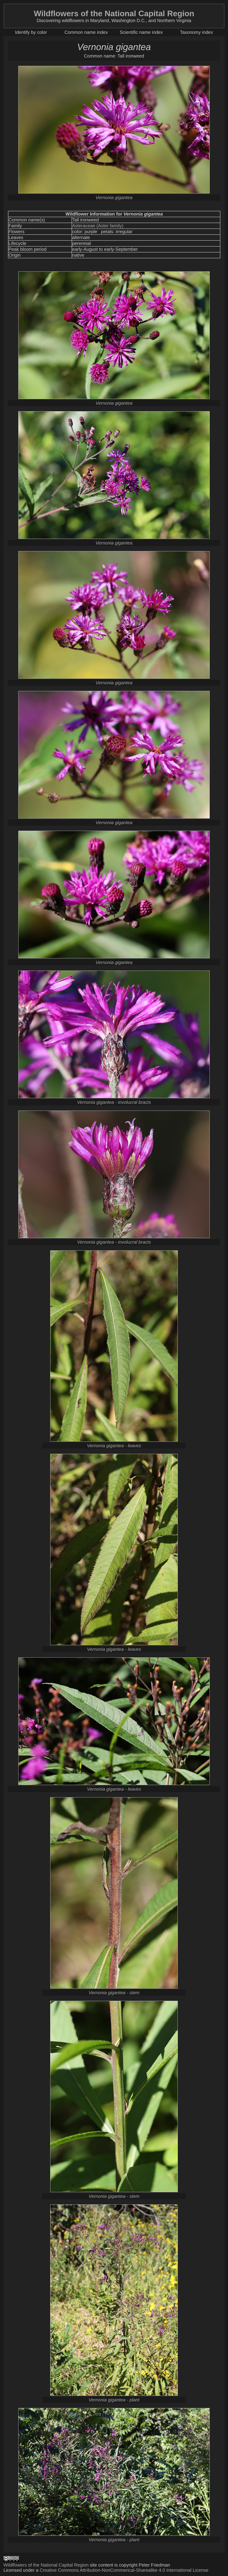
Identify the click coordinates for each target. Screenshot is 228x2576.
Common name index (86, 32)
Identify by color (31, 32)
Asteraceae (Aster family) (97, 225)
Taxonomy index (196, 32)
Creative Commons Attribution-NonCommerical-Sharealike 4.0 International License (124, 2570)
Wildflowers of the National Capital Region (46, 2564)
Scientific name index (141, 32)
